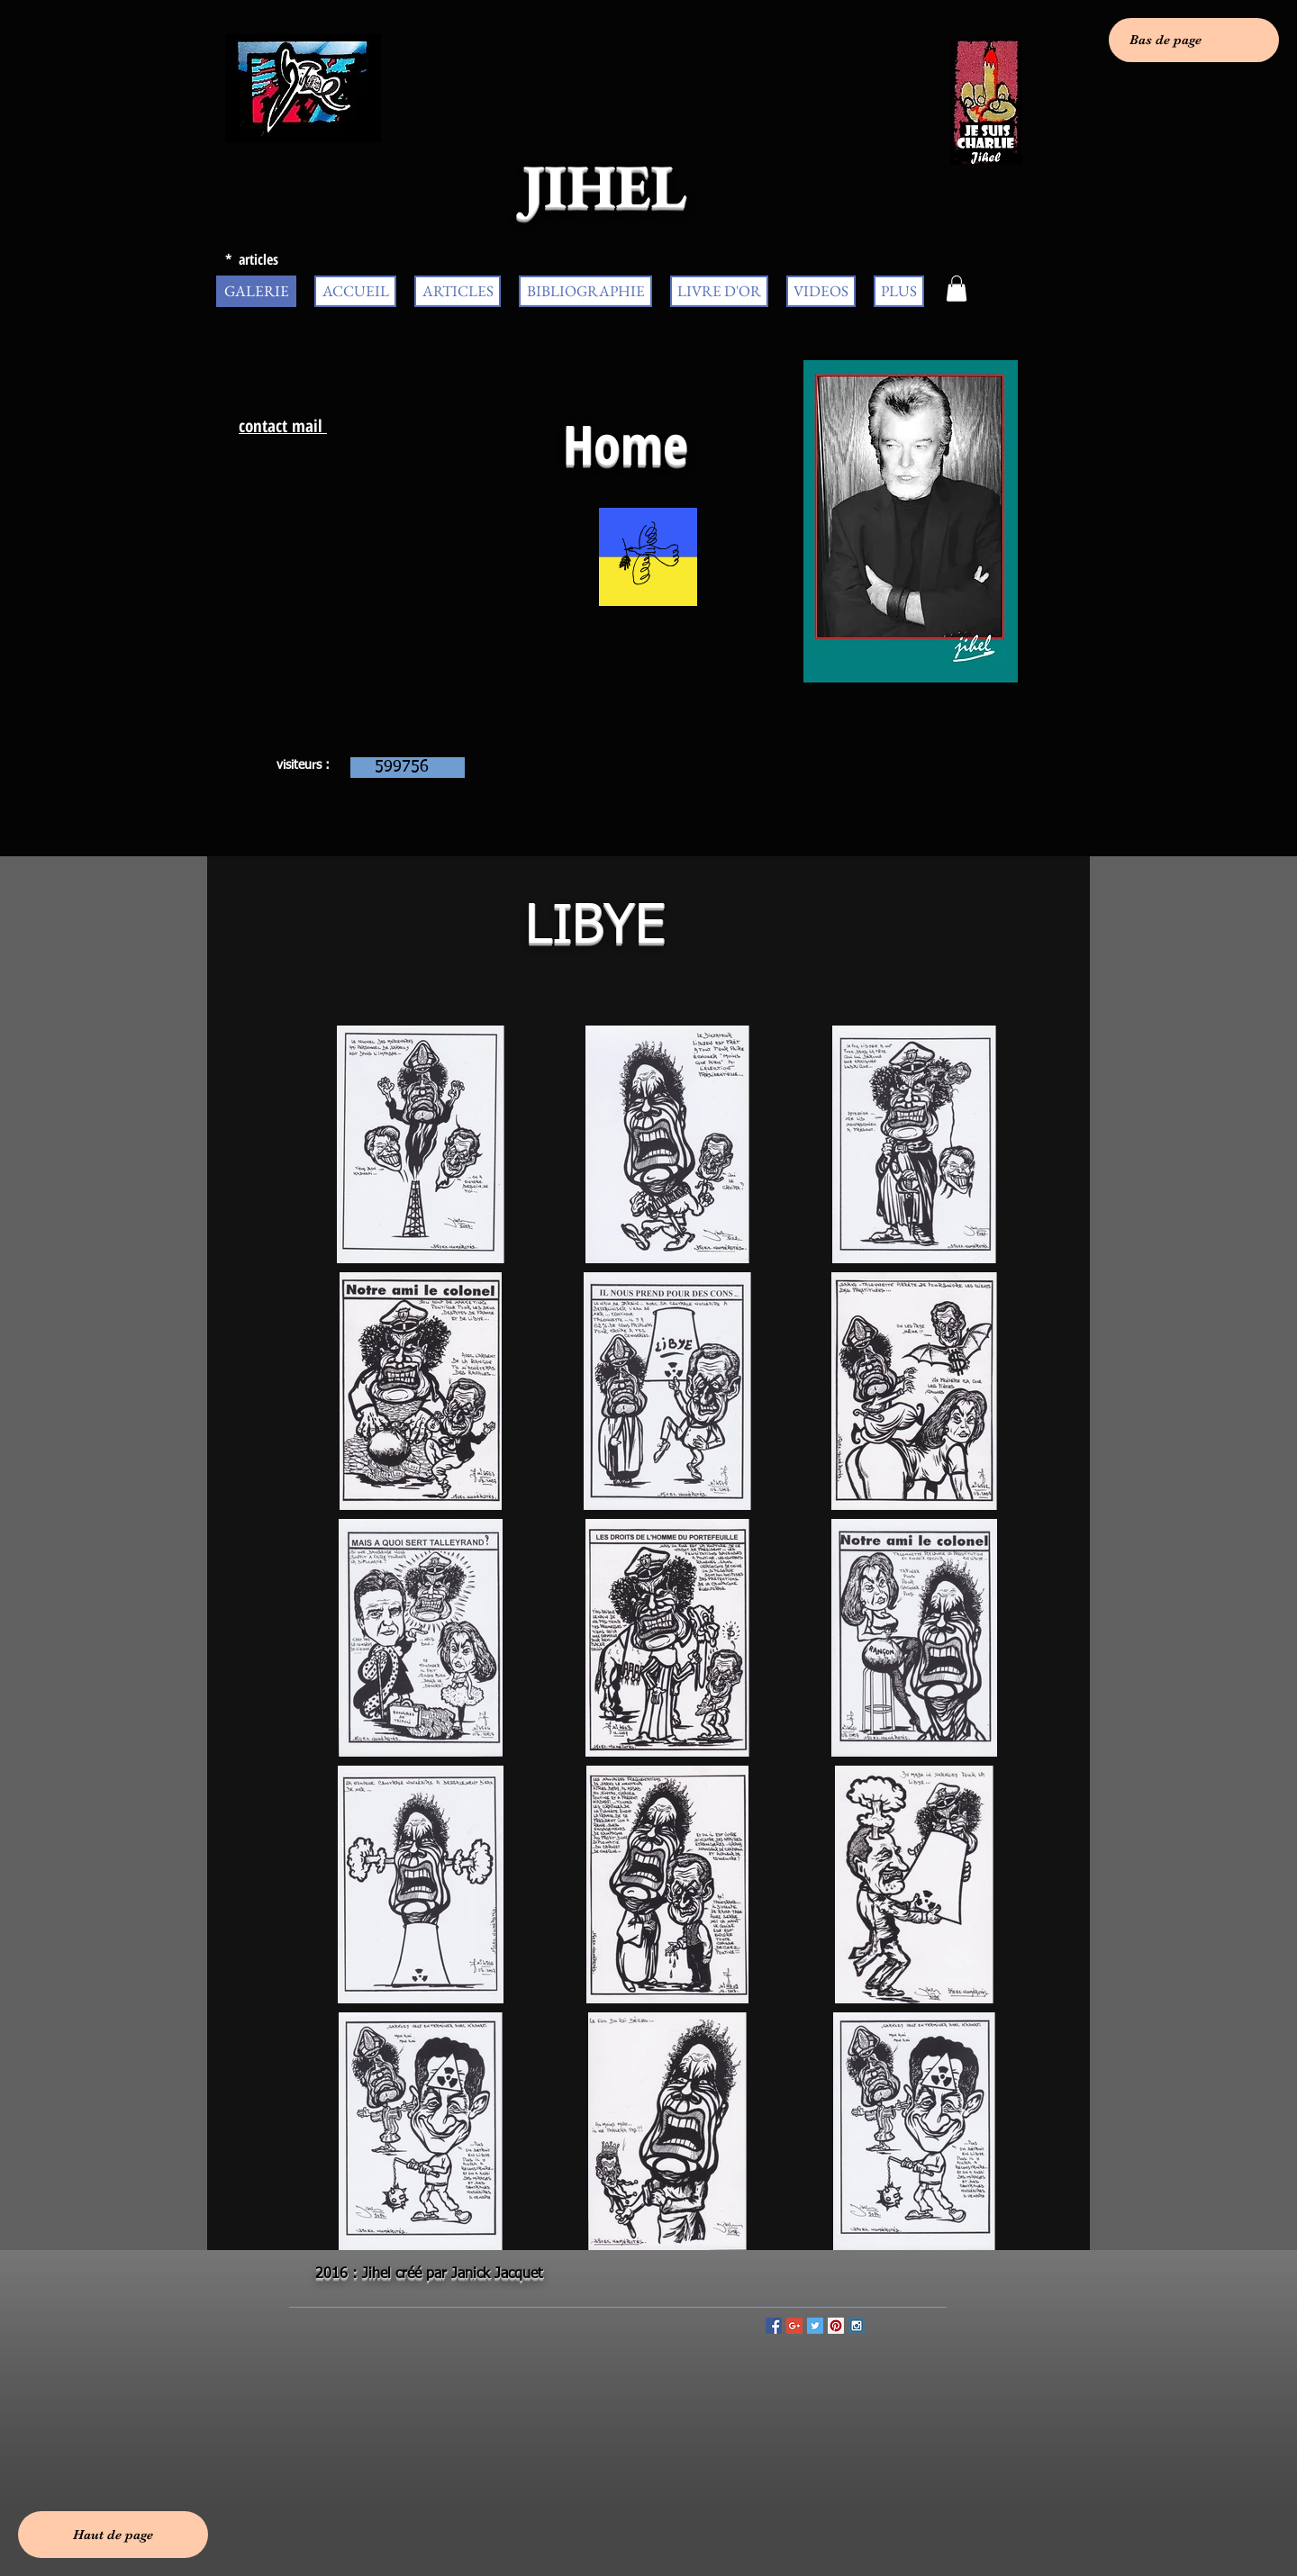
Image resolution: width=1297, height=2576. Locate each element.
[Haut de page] (113, 2534)
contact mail (283, 426)
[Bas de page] (1194, 40)
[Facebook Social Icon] (774, 2326)
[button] (956, 289)
